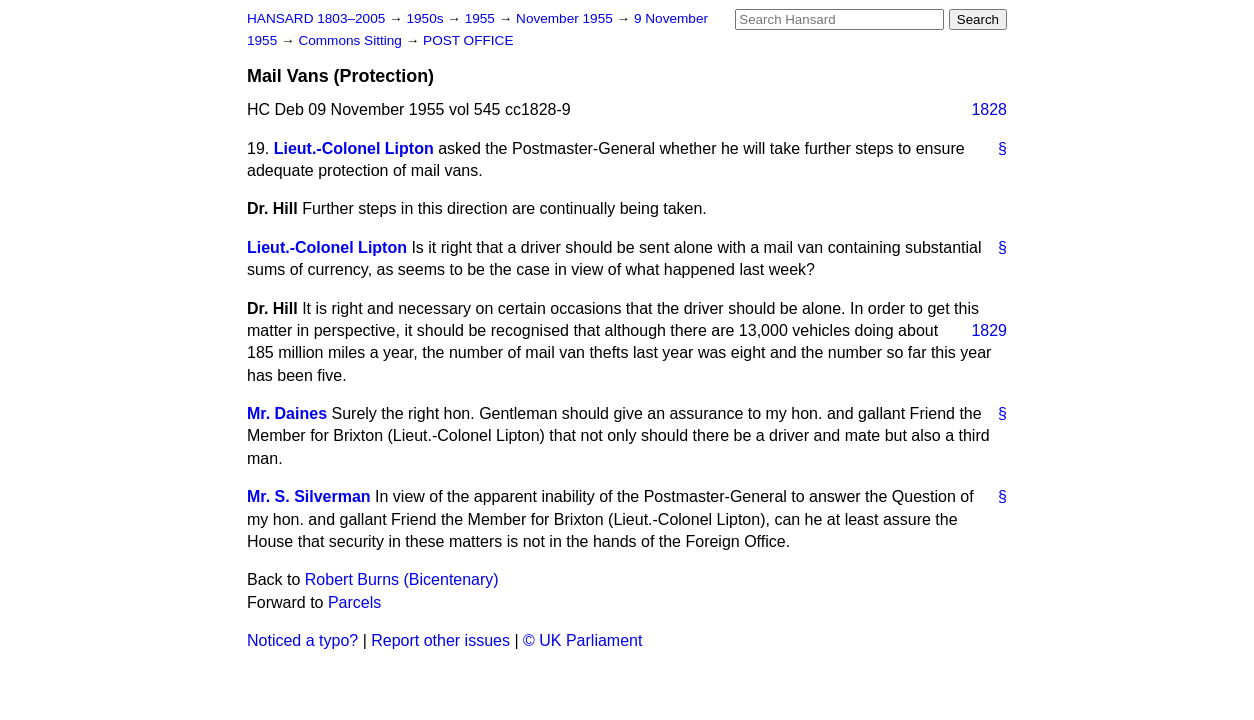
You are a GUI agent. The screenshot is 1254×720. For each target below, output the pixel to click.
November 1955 (566, 18)
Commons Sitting (351, 40)
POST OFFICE (468, 40)
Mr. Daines (287, 413)
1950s (426, 18)
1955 (482, 18)
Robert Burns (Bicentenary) (402, 579)
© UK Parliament (582, 640)
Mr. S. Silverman (309, 496)
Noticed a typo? (302, 640)
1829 (989, 330)
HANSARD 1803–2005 (316, 18)
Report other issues (440, 640)
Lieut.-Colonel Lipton (354, 148)
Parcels (354, 602)
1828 (989, 109)
